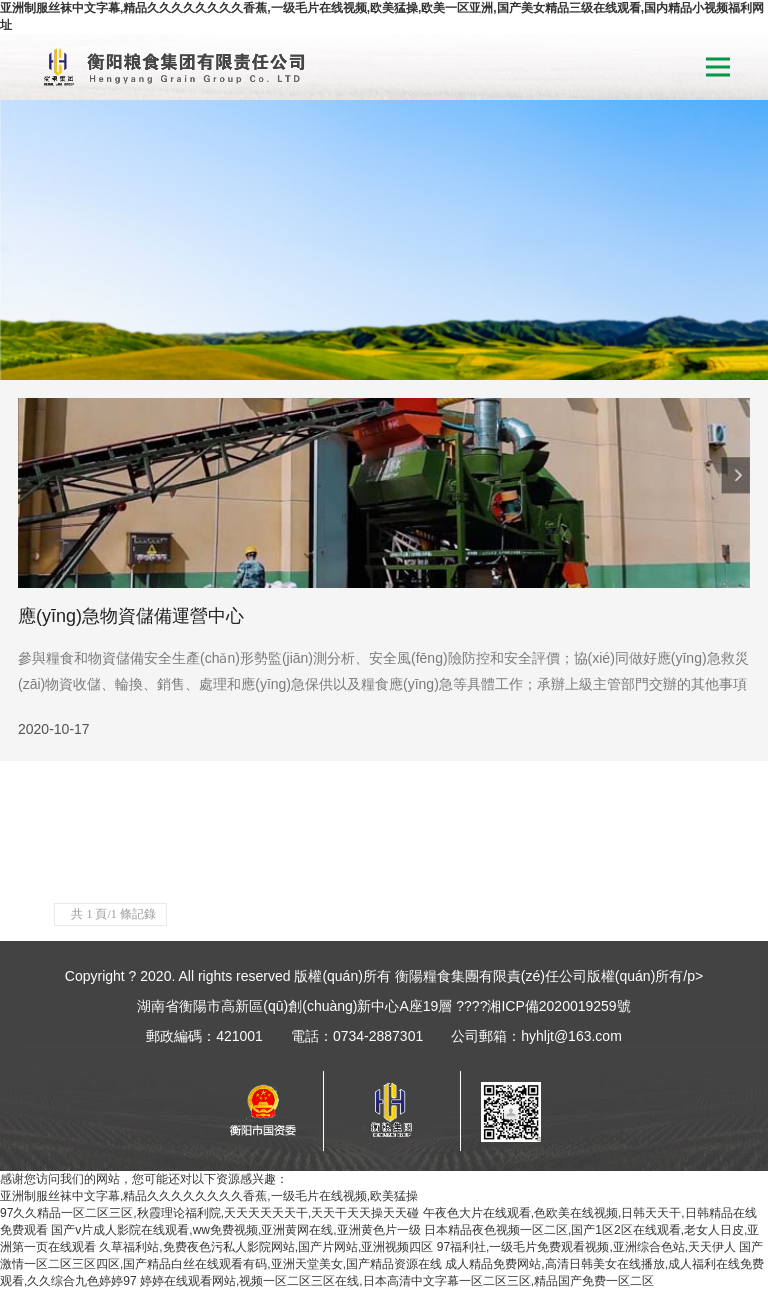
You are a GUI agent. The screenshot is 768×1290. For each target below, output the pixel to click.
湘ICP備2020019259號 (558, 1006)
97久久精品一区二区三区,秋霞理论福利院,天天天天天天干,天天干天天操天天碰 (209, 1213)
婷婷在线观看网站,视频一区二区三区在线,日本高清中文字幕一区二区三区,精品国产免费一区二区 (397, 1281)
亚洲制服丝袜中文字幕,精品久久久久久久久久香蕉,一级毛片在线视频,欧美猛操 (209, 1196)
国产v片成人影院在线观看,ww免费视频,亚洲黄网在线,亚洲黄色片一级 (235, 1230)
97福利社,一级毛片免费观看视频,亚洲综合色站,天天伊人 (586, 1247)
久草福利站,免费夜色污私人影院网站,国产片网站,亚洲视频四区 (266, 1247)
